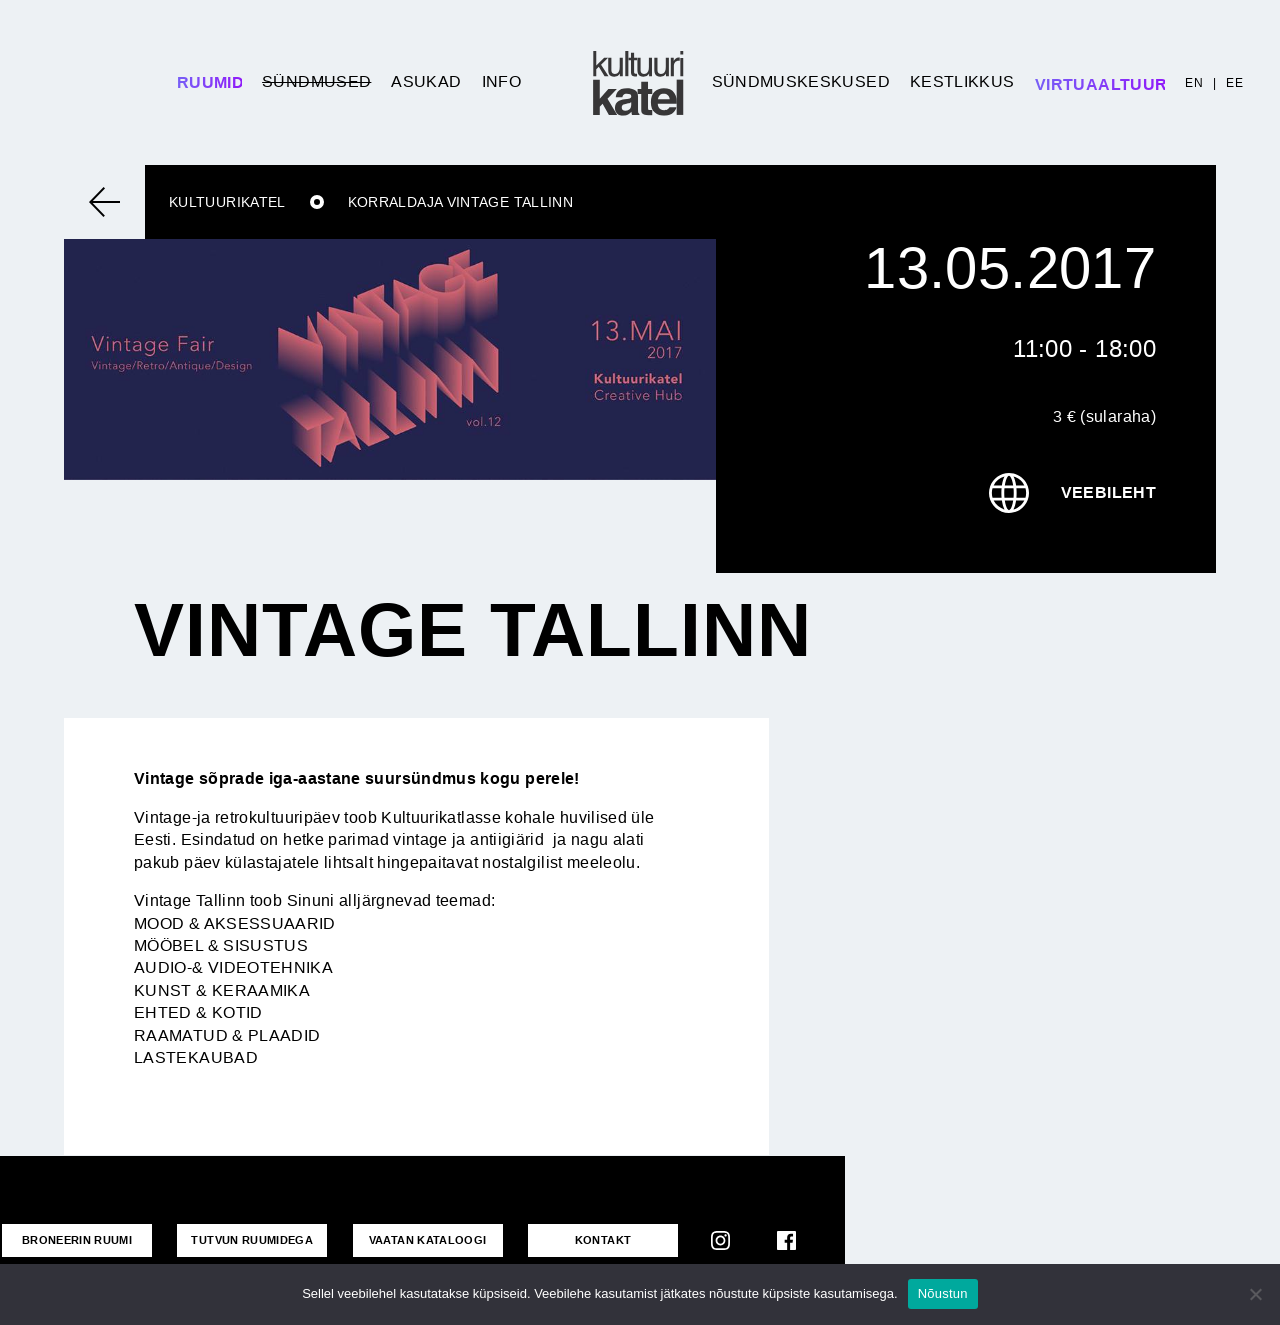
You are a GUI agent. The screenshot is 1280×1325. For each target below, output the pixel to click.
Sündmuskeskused (801, 81)
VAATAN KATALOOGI (428, 1240)
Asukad (426, 81)
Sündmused (316, 81)
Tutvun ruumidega (252, 1240)
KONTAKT (603, 1240)
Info (501, 81)
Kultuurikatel (227, 202)
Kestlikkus (962, 81)
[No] (1255, 1294)
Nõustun (943, 1293)
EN (1194, 83)
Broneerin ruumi (77, 1240)
